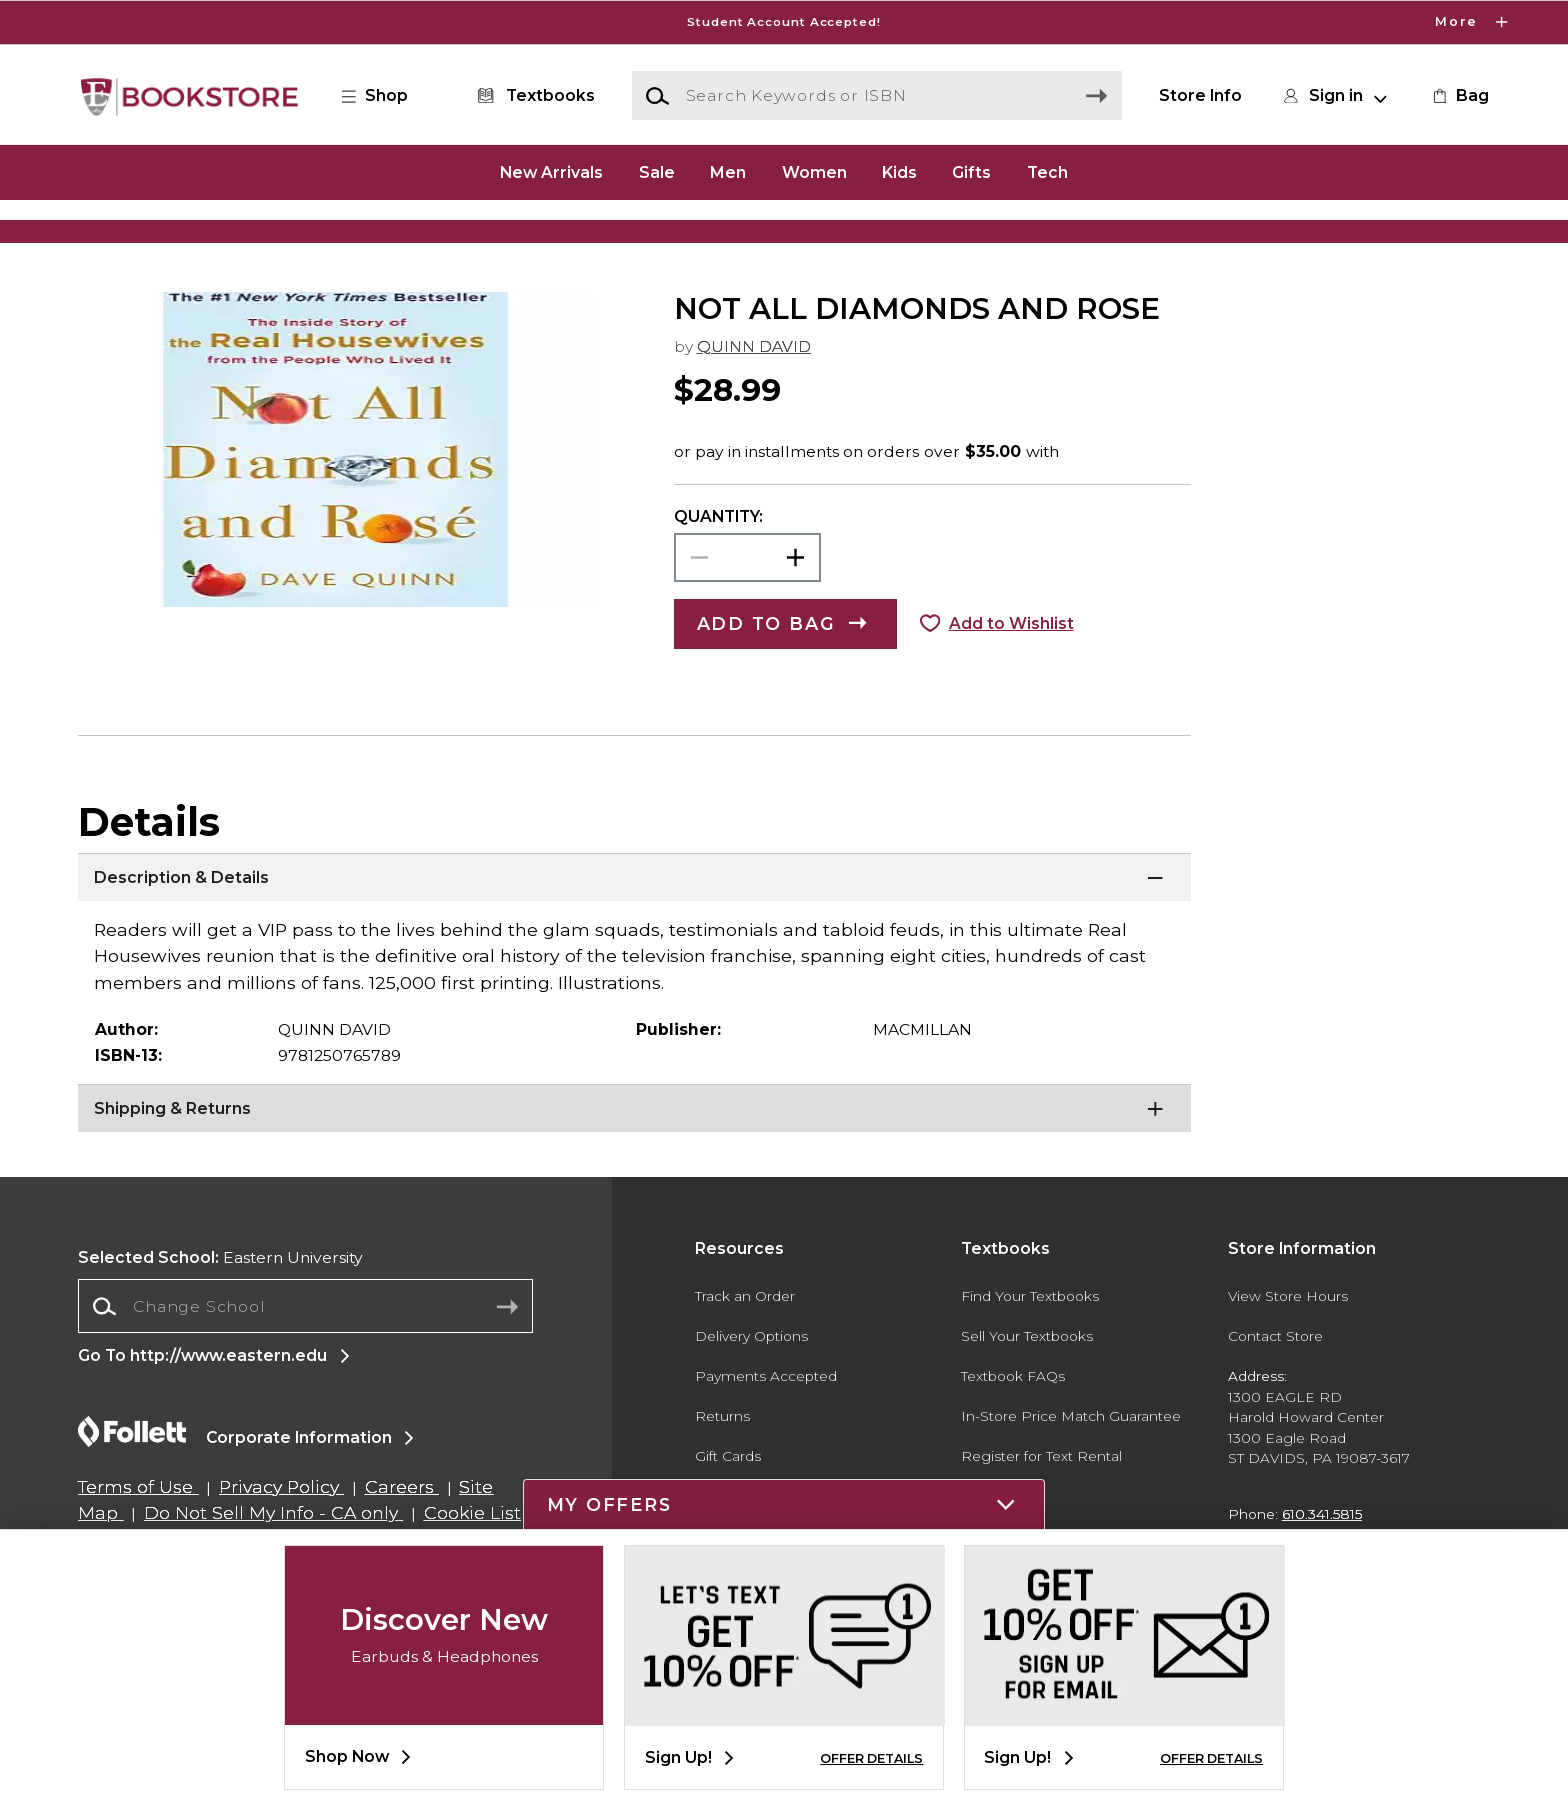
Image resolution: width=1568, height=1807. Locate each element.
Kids (899, 171)
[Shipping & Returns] (634, 1177)
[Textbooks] (532, 96)
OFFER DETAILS (871, 1758)
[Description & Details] (634, 946)
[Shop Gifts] (1296, 235)
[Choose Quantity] (747, 625)
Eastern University (220, 1324)
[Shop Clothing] (271, 235)
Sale (657, 171)
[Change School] (305, 1374)
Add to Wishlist (1011, 691)
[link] (1459, 96)
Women (814, 171)
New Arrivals (551, 171)
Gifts (971, 171)
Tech (1047, 171)
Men (728, 171)
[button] (385, 96)
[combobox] (305, 1374)
